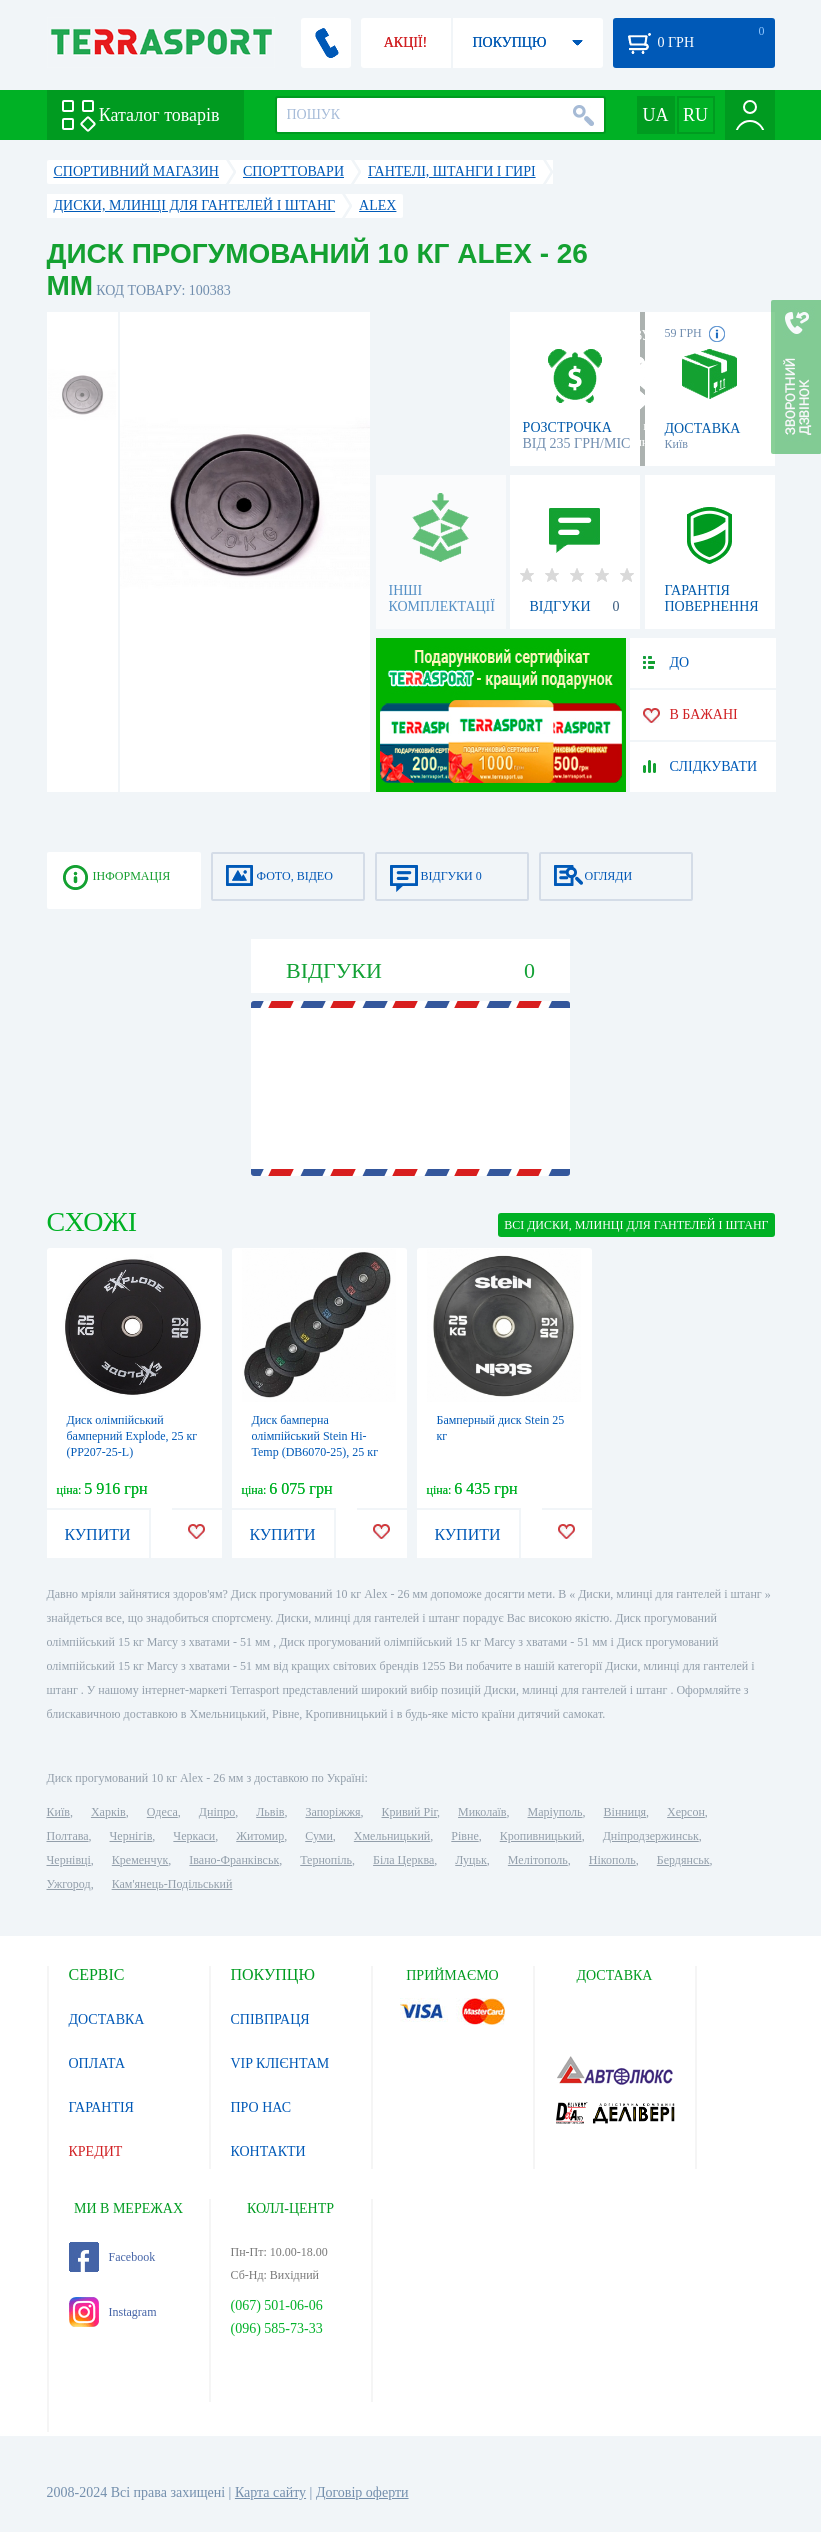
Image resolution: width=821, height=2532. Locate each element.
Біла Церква (403, 1860)
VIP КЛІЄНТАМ (280, 2063)
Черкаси (194, 1836)
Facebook (112, 2257)
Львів (270, 1812)
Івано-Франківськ (234, 1860)
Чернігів (131, 1836)
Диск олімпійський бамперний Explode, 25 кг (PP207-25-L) (132, 1436)
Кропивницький (541, 1836)
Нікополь (612, 1860)
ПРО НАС (261, 2107)
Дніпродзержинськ (651, 1836)
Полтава (68, 1836)
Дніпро (217, 1812)
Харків (108, 1812)
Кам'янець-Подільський (172, 1884)
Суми (319, 1836)
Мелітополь (538, 1860)
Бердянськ (683, 1860)
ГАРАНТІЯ (101, 2107)
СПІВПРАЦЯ (270, 2019)
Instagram (113, 2312)
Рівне (464, 1836)
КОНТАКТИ (268, 2151)
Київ (58, 1812)
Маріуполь (555, 1812)
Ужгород (69, 1884)
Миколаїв (482, 1812)
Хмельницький (392, 1836)
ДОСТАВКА (107, 2019)
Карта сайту (270, 2492)
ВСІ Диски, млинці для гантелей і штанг (636, 1225)
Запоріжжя (332, 1812)
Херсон (686, 1812)
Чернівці (69, 1860)
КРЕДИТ (96, 2151)
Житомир (260, 1836)
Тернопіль (326, 1860)
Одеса (162, 1812)
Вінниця (625, 1812)
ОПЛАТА (97, 2063)
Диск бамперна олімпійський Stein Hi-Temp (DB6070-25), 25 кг (315, 1436)
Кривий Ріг (410, 1812)
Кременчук (140, 1860)
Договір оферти (362, 2492)
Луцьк (471, 1860)
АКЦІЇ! (406, 42)
